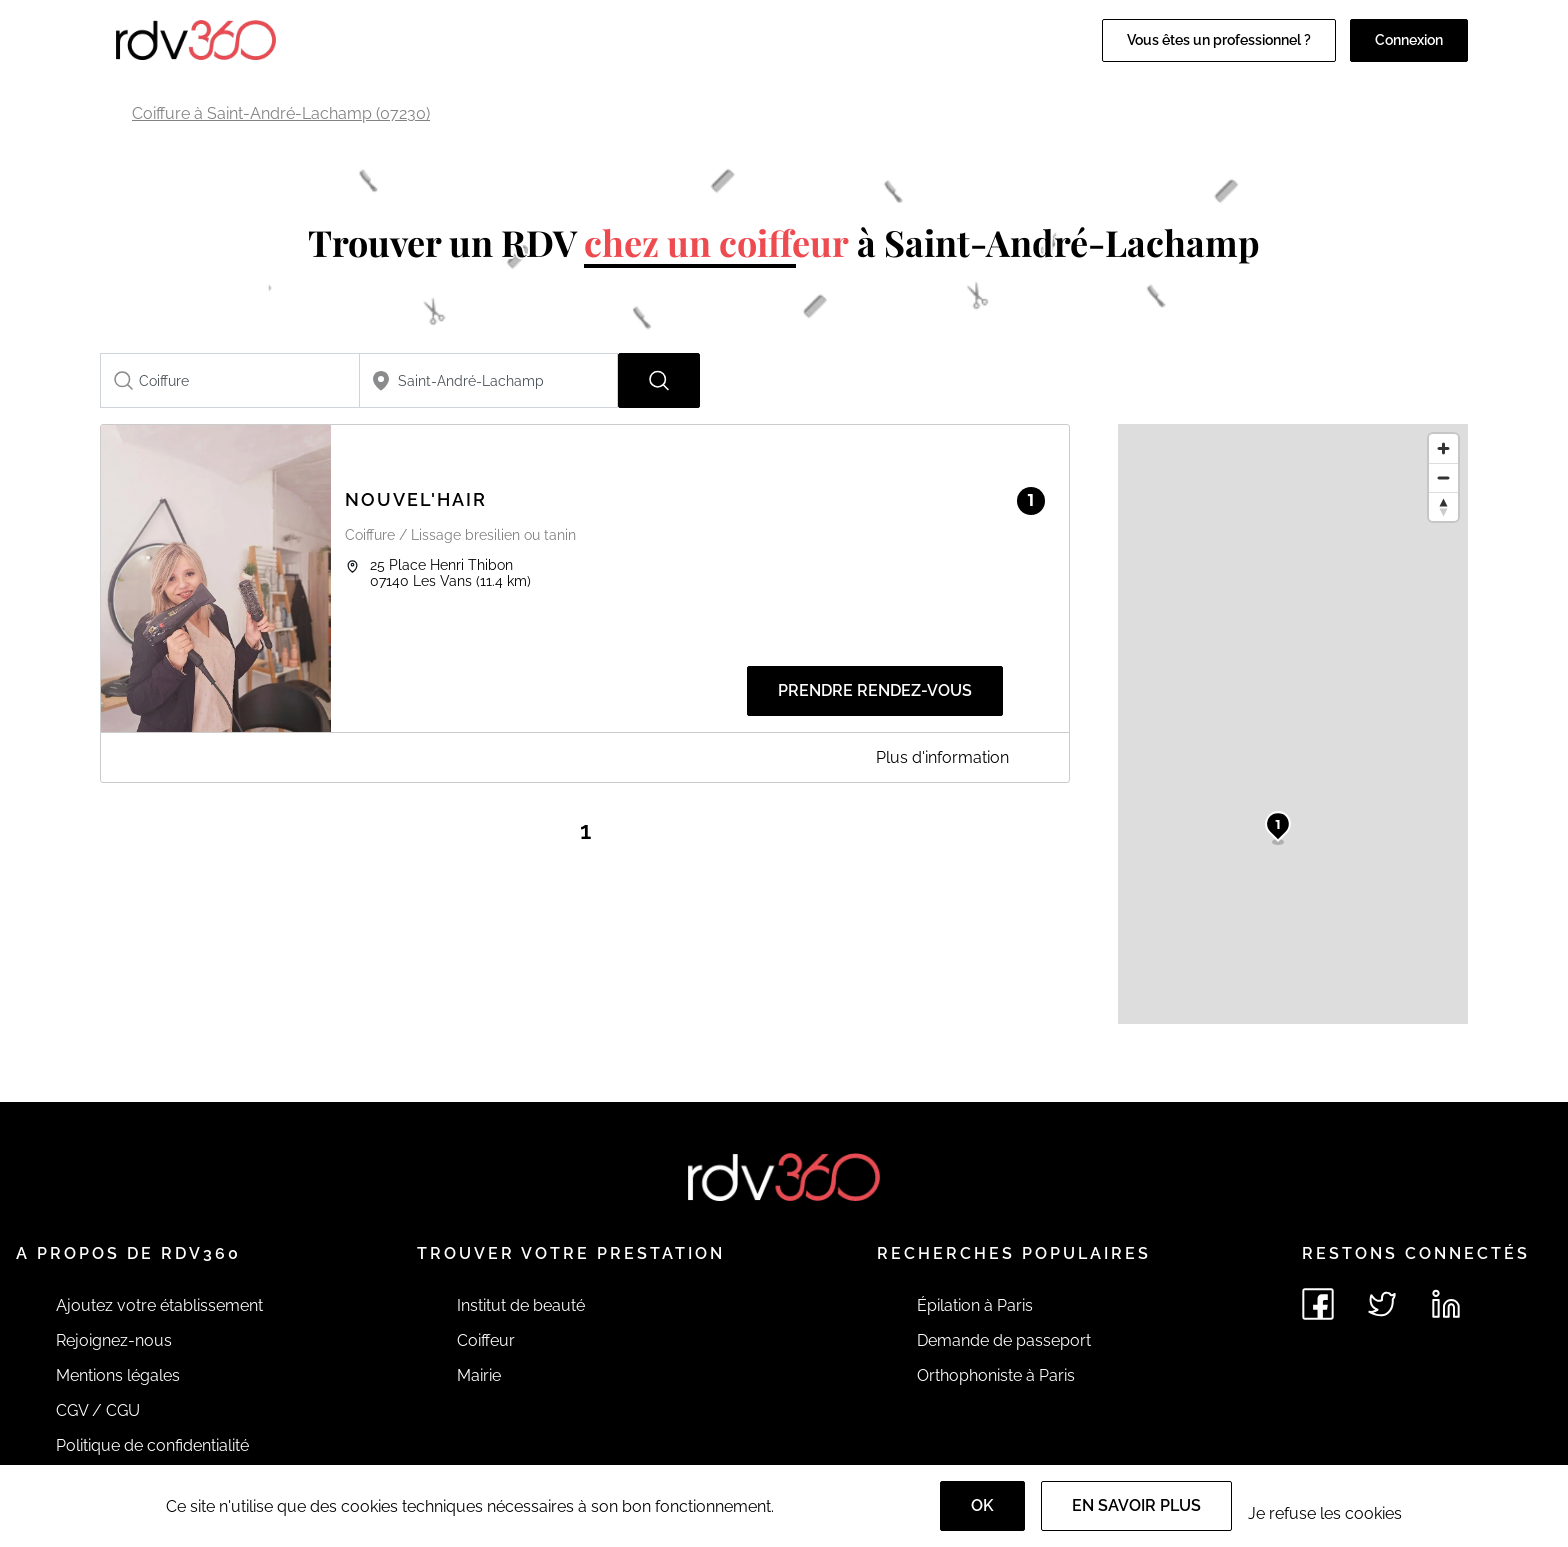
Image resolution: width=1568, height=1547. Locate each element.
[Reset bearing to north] (1443, 506)
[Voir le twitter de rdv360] (1382, 1304)
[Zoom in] (1443, 448)
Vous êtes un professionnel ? (1219, 40)
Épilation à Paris (975, 1305)
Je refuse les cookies (1325, 1513)
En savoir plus (1136, 1505)
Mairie (479, 1375)
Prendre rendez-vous (875, 690)
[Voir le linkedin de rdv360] (1446, 1304)
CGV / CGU (98, 1410)
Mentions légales (118, 1375)
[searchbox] (230, 380)
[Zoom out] (1443, 477)
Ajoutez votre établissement (159, 1305)
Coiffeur (486, 1340)
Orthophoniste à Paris (996, 1375)
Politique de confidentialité (152, 1445)
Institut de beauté (521, 1305)
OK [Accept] (982, 1505)
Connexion (1409, 40)
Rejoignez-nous (114, 1340)
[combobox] (230, 380)
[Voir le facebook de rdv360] (1318, 1304)
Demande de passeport (1004, 1340)
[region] (1293, 724)
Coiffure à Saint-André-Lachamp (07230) (281, 113)
